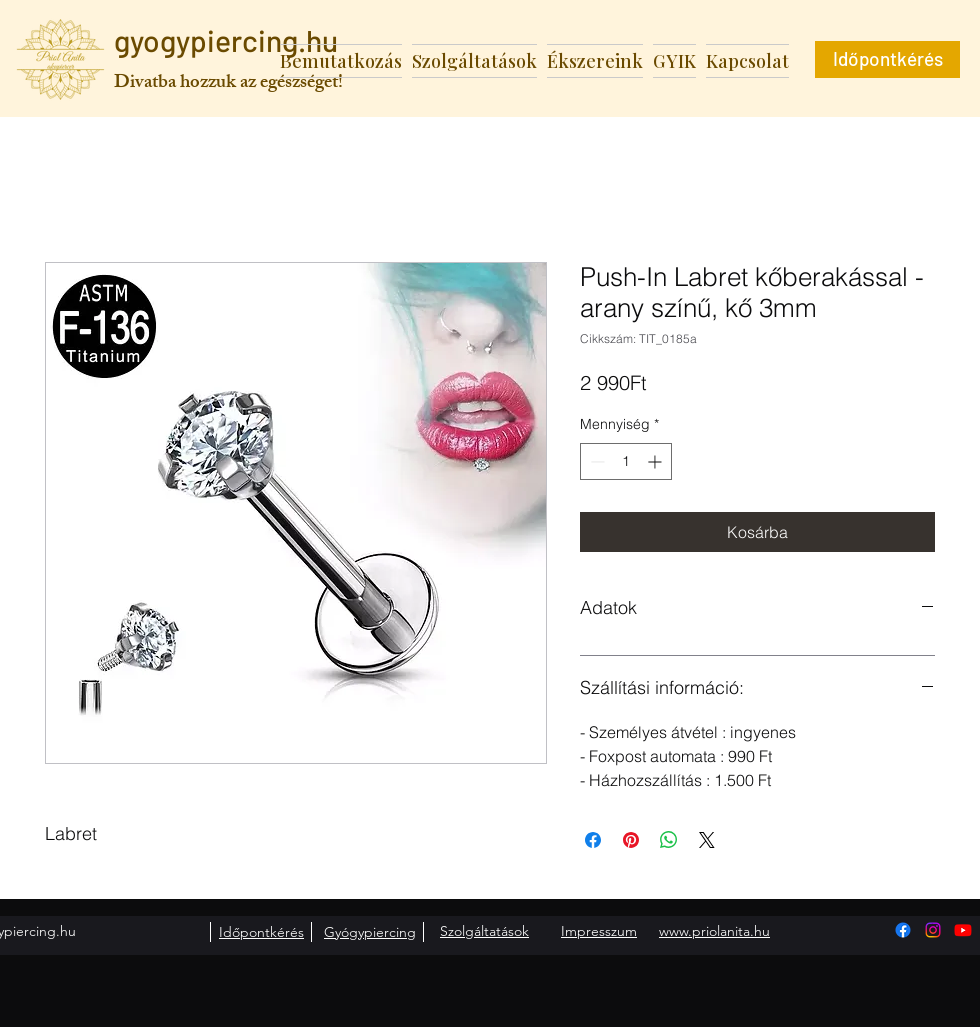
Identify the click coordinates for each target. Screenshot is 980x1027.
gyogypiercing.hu (226, 40)
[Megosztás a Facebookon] (593, 840)
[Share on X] (707, 840)
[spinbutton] (626, 461)
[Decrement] (595, 461)
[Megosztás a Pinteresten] (631, 840)
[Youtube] (963, 930)
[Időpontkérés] (887, 59)
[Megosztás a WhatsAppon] (669, 840)
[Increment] (656, 461)
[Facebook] (903, 930)
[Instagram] (933, 930)
